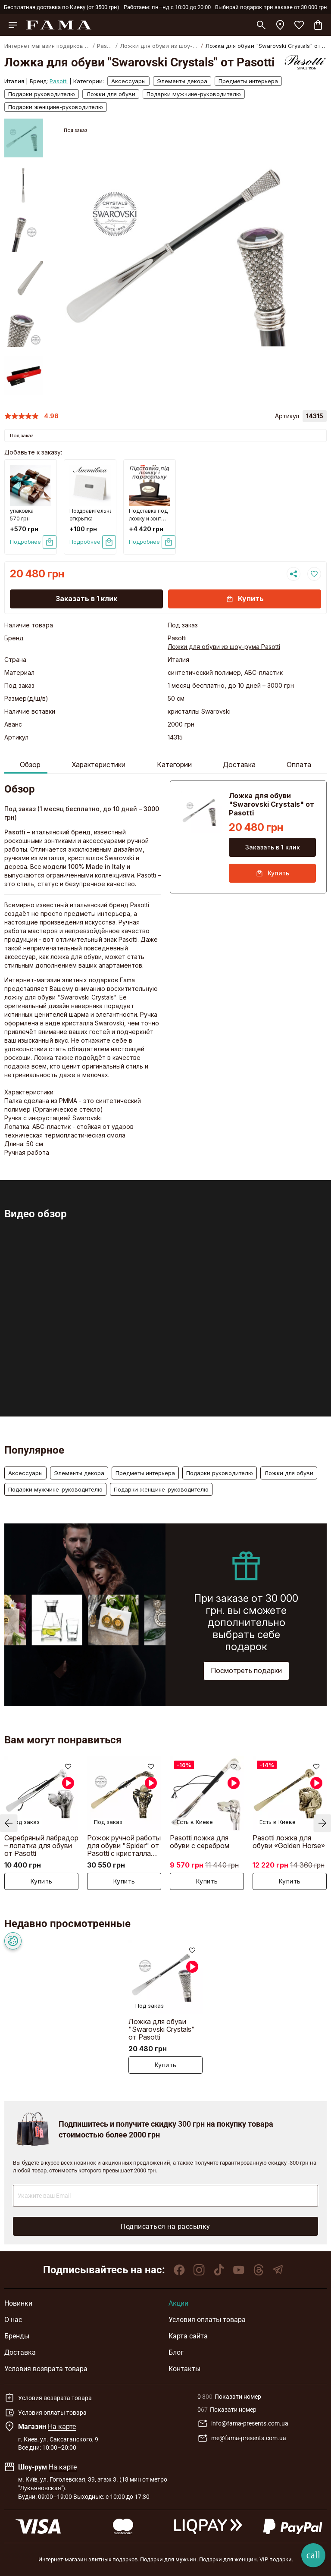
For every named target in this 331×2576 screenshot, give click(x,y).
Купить (245, 598)
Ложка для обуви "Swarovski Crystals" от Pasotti (161, 2029)
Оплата (299, 764)
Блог (176, 2352)
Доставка (239, 764)
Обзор (30, 764)
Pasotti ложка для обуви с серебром (199, 1841)
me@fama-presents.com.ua (241, 2438)
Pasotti (105, 45)
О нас (13, 2320)
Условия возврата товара (45, 2369)
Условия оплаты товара (207, 2320)
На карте (62, 2426)
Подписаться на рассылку (165, 2226)
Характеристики (98, 764)
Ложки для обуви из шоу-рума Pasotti (224, 646)
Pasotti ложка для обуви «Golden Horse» (289, 1841)
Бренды (16, 2336)
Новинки (18, 2303)
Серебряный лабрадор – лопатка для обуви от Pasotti (41, 1845)
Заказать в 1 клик (86, 598)
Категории (174, 764)
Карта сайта (188, 2336)
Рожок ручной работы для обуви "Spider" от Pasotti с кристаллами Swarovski (124, 1845)
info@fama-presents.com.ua (242, 2424)
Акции (178, 2303)
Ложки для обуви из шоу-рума (159, 45)
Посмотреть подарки (246, 1670)
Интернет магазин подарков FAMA (47, 45)
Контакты (184, 2369)
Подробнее (25, 542)
